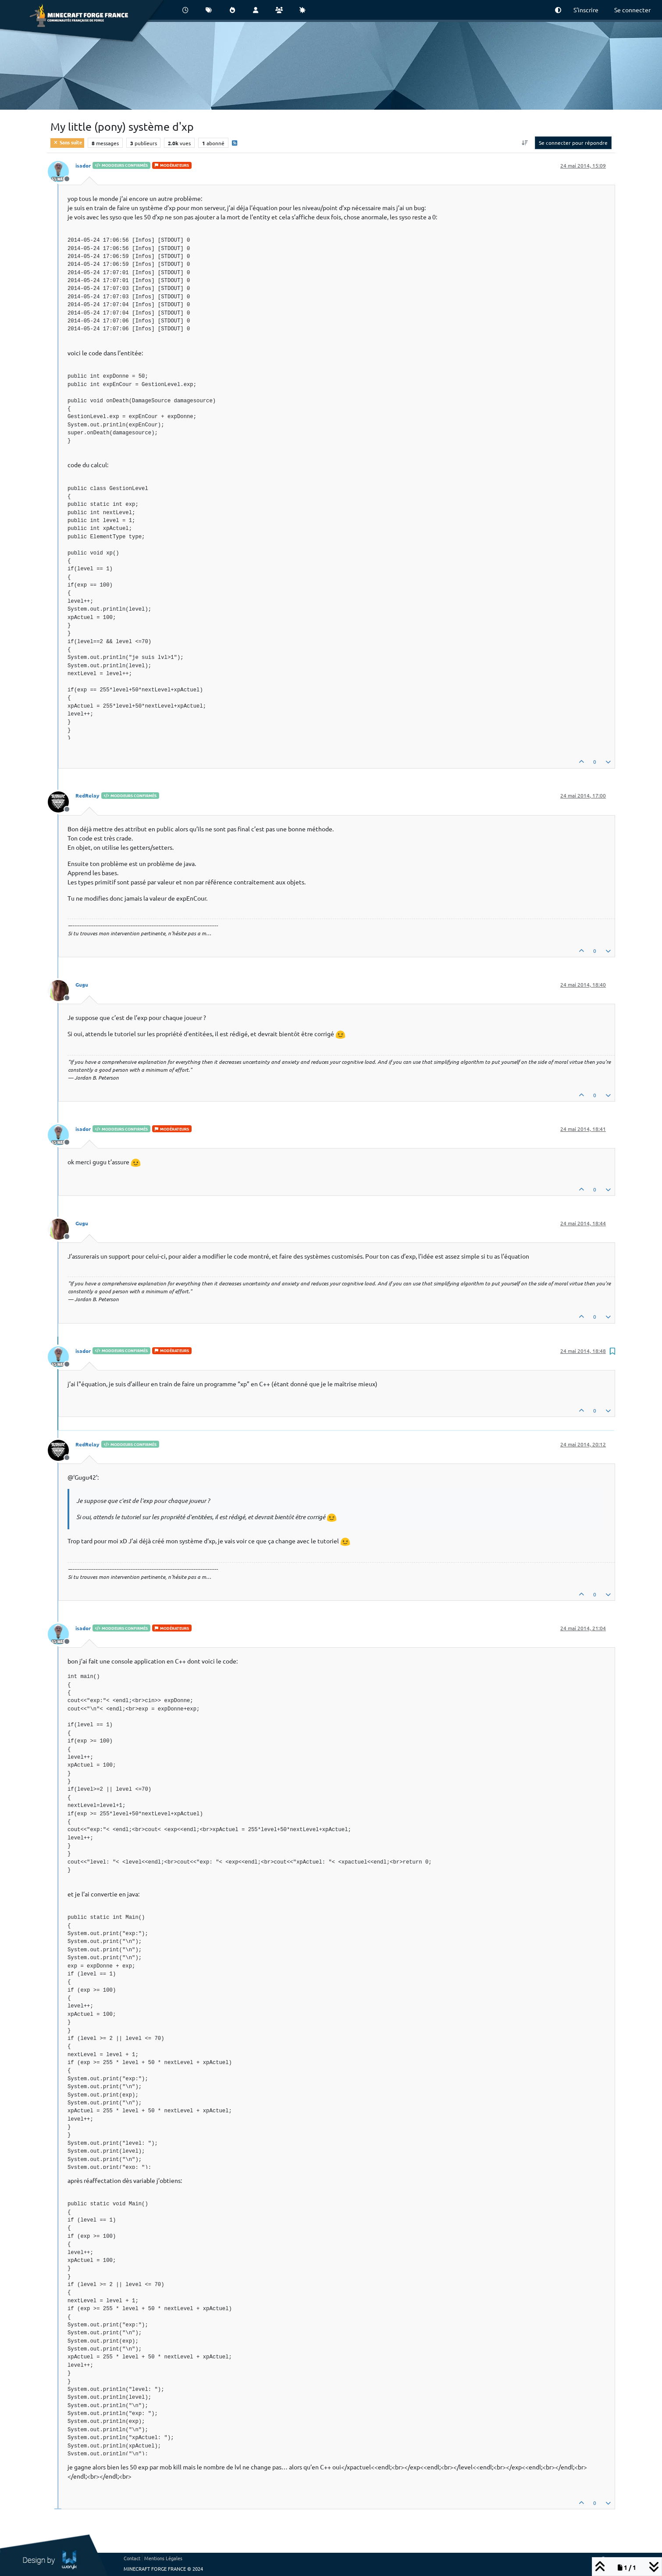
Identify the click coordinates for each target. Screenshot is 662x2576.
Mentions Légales (163, 2558)
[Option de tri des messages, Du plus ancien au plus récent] (525, 142)
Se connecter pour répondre (573, 142)
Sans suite (67, 142)
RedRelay (87, 795)
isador (83, 165)
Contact (132, 2558)
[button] (558, 10)
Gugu (81, 984)
